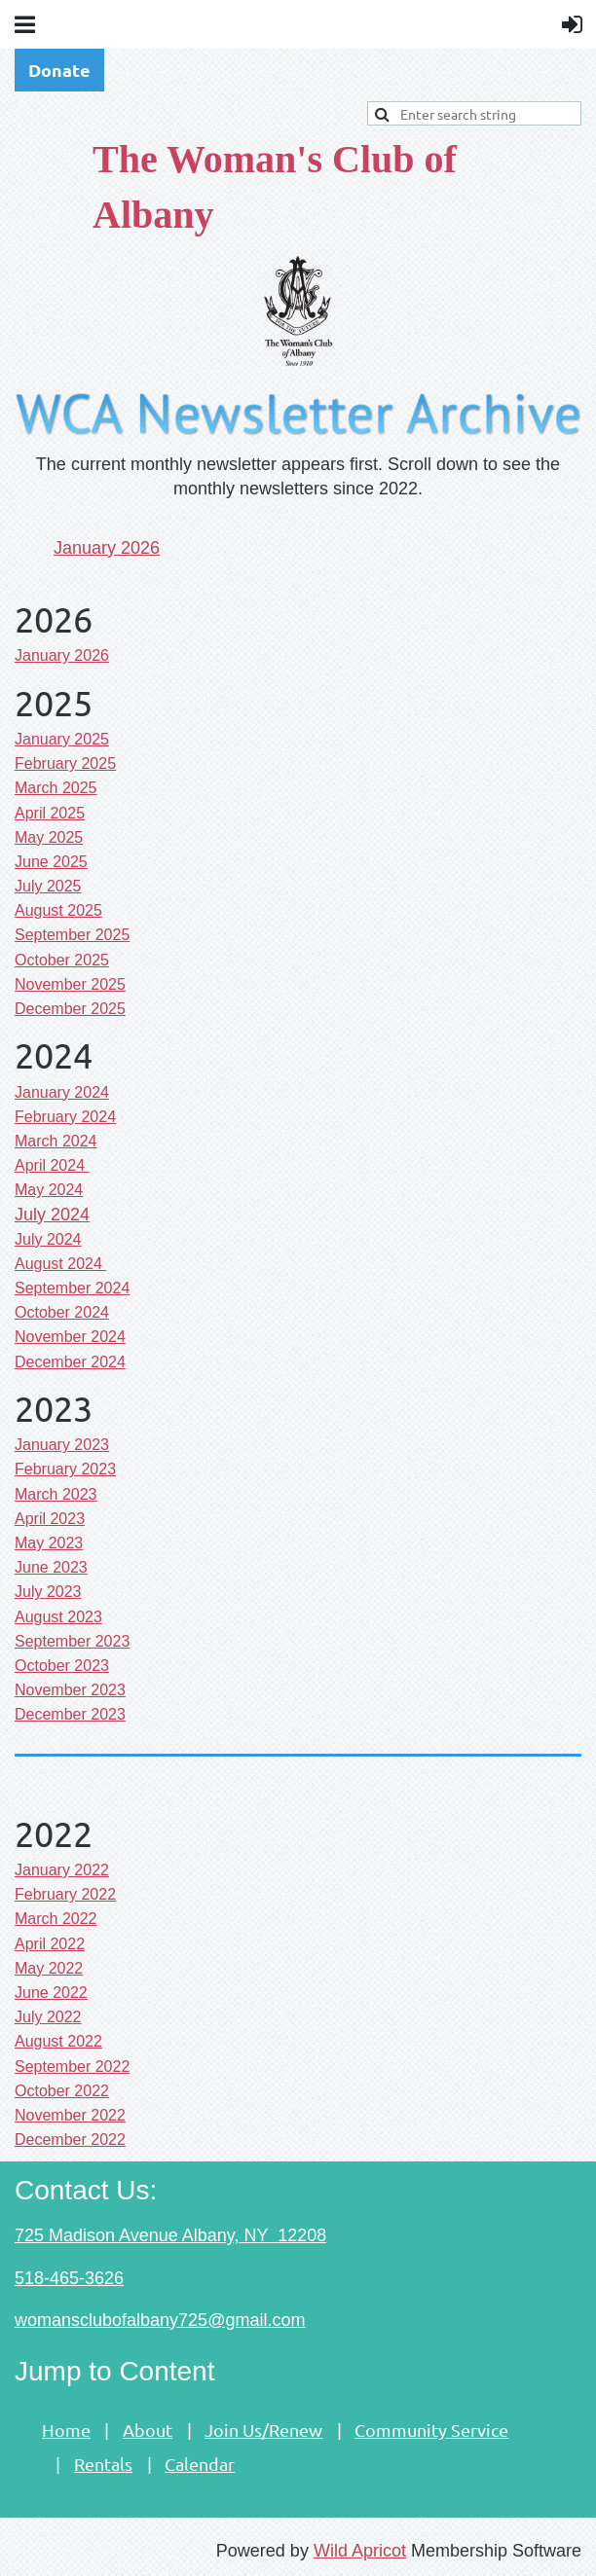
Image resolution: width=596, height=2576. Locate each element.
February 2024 (65, 1116)
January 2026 (107, 548)
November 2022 (70, 2115)
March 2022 (56, 1918)
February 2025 (65, 763)
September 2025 (72, 934)
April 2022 (50, 1944)
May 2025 (49, 837)
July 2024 (52, 1214)
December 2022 (70, 2139)
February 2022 (65, 1894)
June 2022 (51, 1992)
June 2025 (51, 861)
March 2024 (56, 1141)
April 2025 (50, 813)
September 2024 (72, 1288)
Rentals (103, 2463)
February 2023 (65, 1469)
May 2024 (49, 1189)
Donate (59, 69)
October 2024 (62, 1312)
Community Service (431, 2429)
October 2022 (62, 2091)
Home (66, 2429)
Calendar (200, 2463)
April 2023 (50, 1518)
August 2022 (58, 2041)
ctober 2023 (62, 1665)
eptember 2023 (72, 1641)
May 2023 (49, 1543)
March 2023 (56, 1494)
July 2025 (48, 886)
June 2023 (51, 1567)
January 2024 (62, 1092)
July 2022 (48, 2017)
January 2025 (62, 739)
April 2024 (52, 1165)
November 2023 (70, 1690)
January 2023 (62, 1444)
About (147, 2429)
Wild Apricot (360, 2550)
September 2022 (72, 2066)
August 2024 (60, 1263)
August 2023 (58, 1617)
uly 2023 (48, 1591)
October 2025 (62, 960)
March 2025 (56, 788)
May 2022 (49, 1968)
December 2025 (70, 1008)
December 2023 (70, 1714)
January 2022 (62, 1870)
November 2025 (70, 984)
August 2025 (58, 910)
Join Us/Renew (263, 2429)
